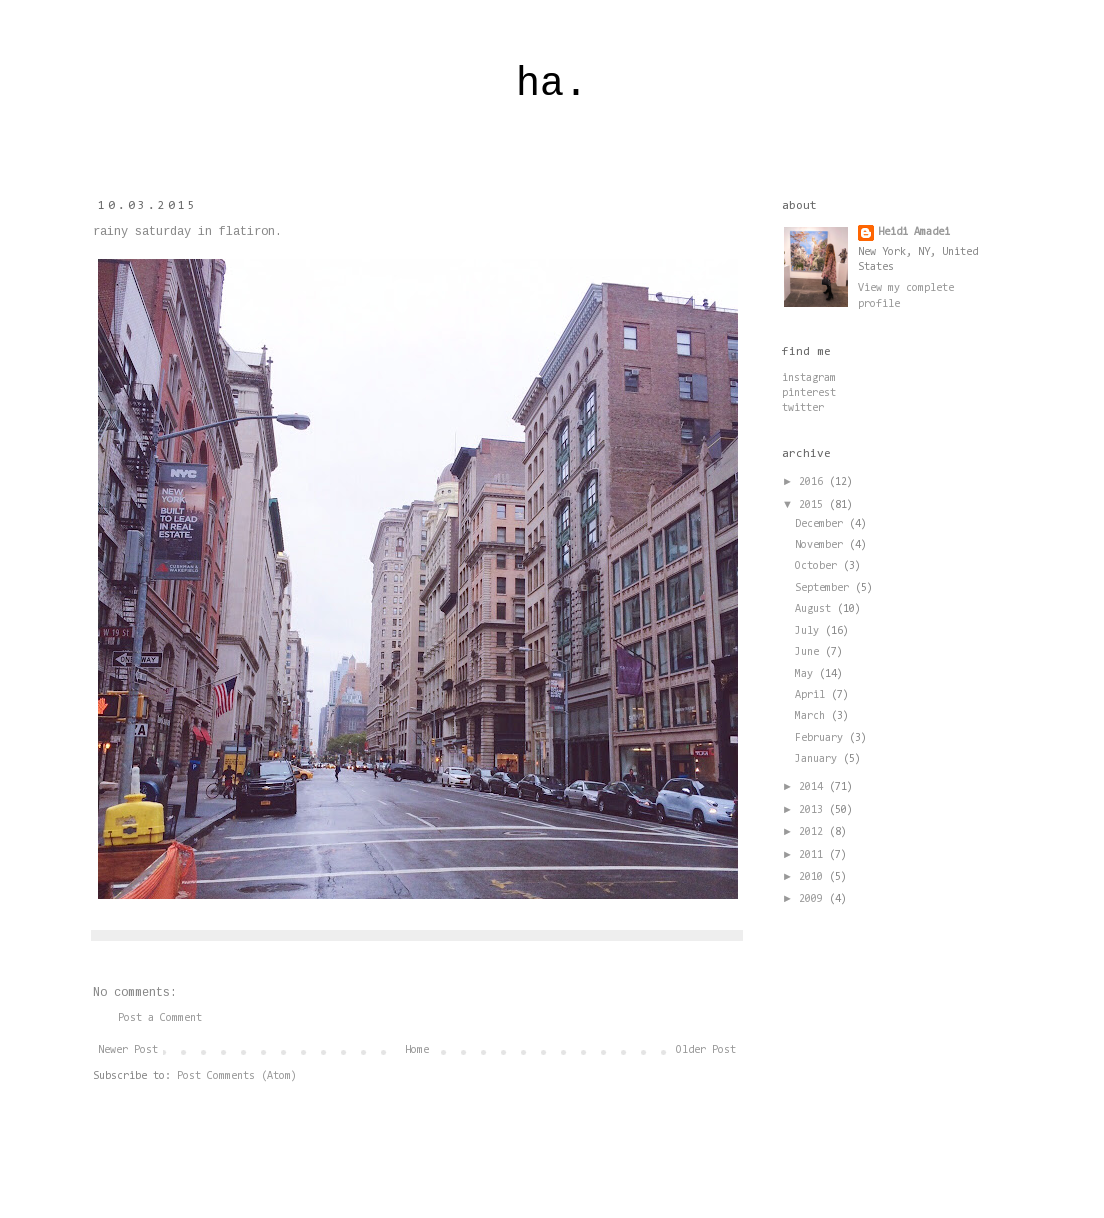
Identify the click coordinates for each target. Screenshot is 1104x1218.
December (822, 524)
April (813, 695)
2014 (814, 787)
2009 (814, 899)
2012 (814, 832)
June (810, 652)
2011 (814, 855)
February (822, 738)
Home (417, 1050)
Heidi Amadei (914, 232)
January (819, 759)
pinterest (809, 393)
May (807, 674)
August (816, 609)
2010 (814, 877)
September (825, 588)
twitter (803, 408)
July (810, 631)
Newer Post (128, 1050)
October (819, 566)
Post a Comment (160, 1018)
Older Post (706, 1050)
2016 (814, 482)
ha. (552, 84)
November (822, 545)
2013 (814, 810)
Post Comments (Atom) (237, 1076)
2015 (814, 505)
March (813, 716)
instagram (809, 378)
